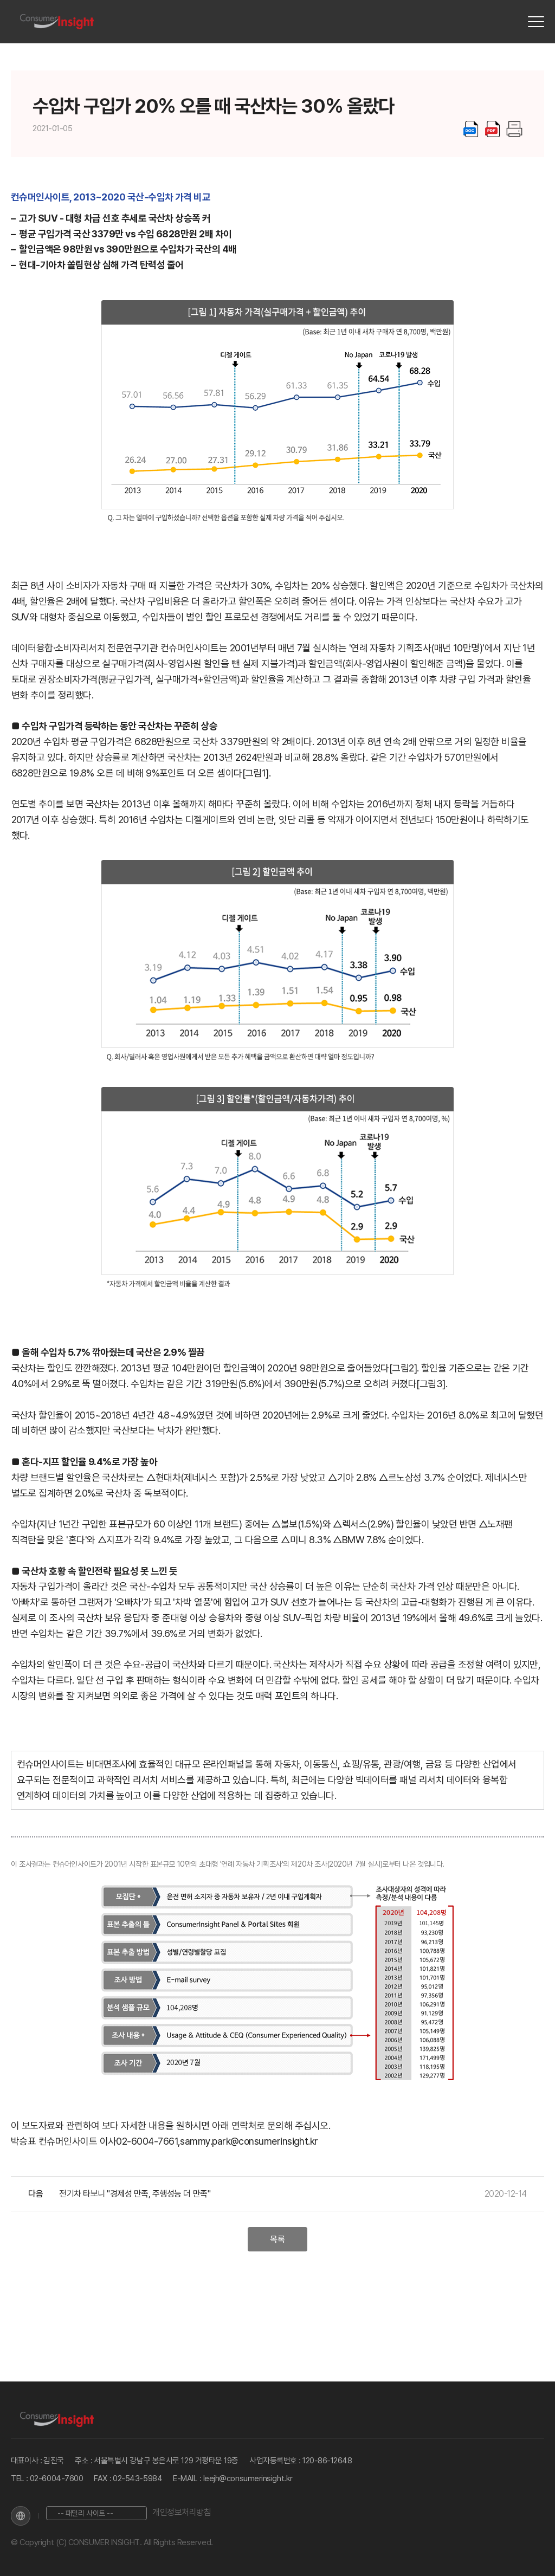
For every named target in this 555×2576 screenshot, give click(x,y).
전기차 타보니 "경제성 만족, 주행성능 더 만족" (134, 2194)
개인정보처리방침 (181, 2512)
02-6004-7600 (56, 2478)
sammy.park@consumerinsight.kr (249, 2141)
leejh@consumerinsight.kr (248, 2478)
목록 (277, 2239)
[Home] (57, 22)
